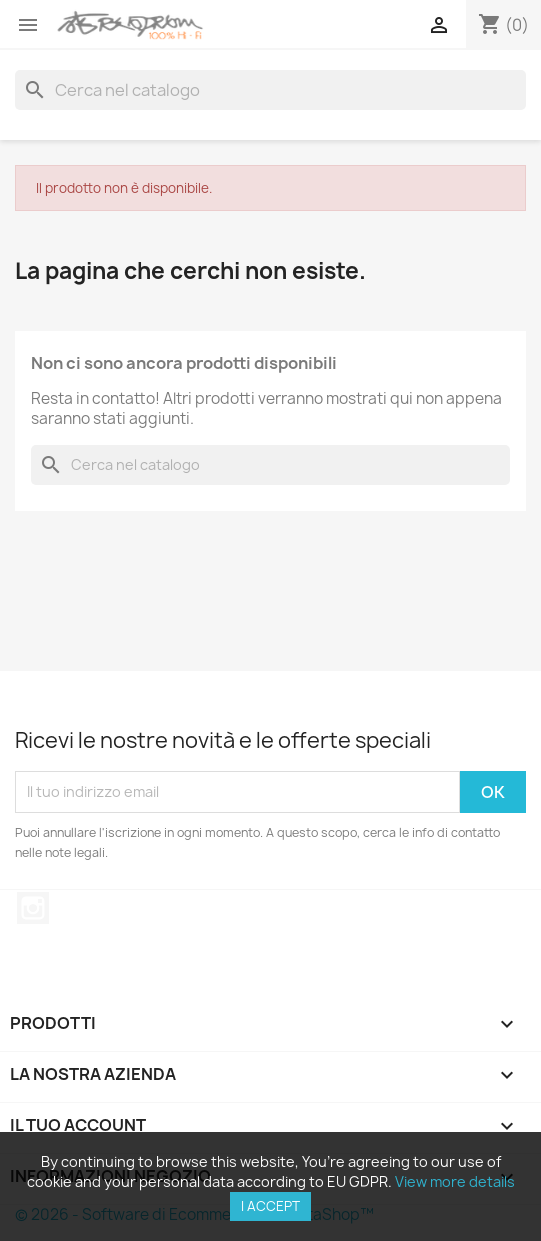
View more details (455, 1181)
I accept (270, 1206)
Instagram (33, 908)
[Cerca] (270, 90)
